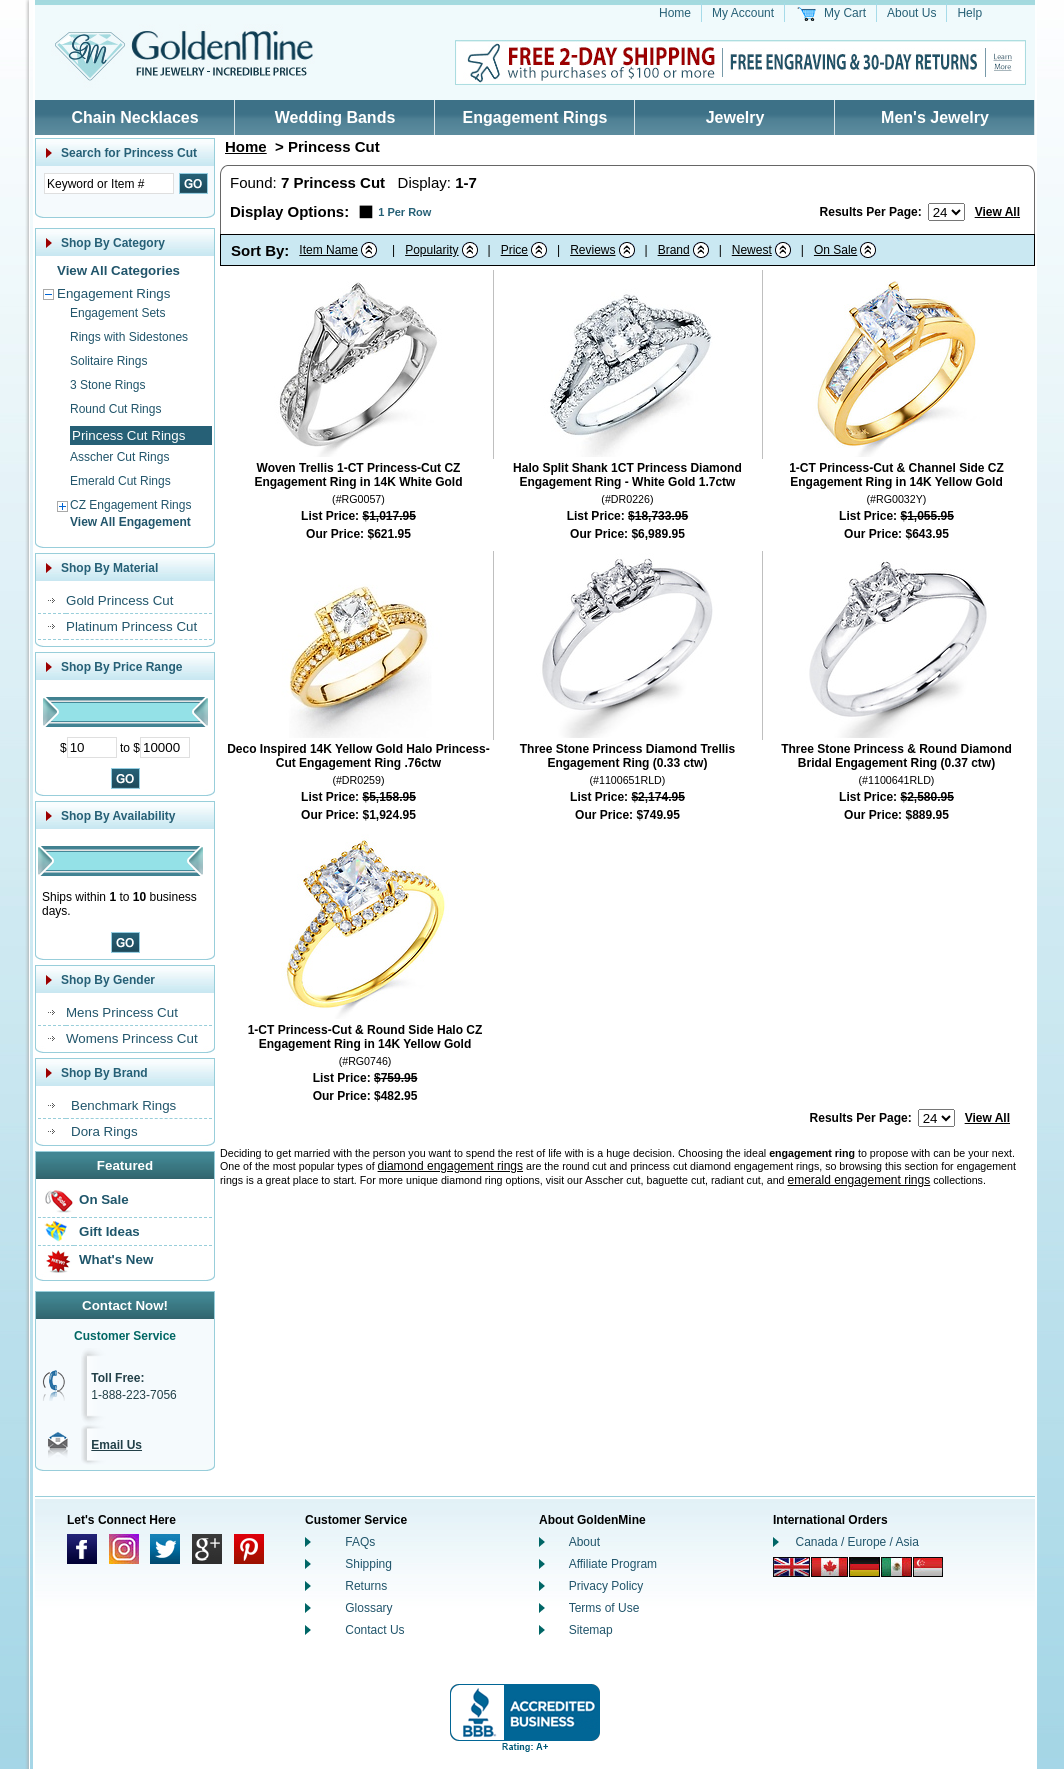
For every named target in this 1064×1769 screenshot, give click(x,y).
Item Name (328, 250)
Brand (674, 250)
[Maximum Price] (165, 747)
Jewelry (735, 117)
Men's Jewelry (935, 117)
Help (969, 13)
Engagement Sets (117, 313)
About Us (911, 13)
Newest (752, 250)
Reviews (592, 250)
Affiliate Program (613, 1564)
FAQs (360, 1542)
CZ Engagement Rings (130, 505)
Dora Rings (104, 1131)
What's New (116, 1259)
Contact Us (374, 1630)
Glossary (368, 1608)
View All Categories (118, 270)
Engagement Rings (535, 117)
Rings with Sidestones (129, 337)
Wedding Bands (335, 117)
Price (514, 250)
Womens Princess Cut (132, 1038)
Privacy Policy (606, 1586)
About (584, 1542)
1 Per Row (404, 212)
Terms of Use (604, 1608)
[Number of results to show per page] (946, 212)
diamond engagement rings (450, 1166)
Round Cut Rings (115, 409)
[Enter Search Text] (109, 183)
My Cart (845, 13)
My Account (743, 13)
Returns (366, 1586)
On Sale (104, 1199)
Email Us (116, 1445)
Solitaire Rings (108, 361)
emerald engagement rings (858, 1180)
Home (675, 13)
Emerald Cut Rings (120, 481)
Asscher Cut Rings (119, 457)
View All (997, 212)
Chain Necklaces (134, 117)
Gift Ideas (109, 1231)
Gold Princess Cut (119, 600)
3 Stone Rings (107, 385)
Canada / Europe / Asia (857, 1542)
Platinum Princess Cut (131, 626)
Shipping (368, 1564)
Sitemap (591, 1630)
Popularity (431, 250)
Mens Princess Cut (122, 1012)
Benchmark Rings (123, 1105)
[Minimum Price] (92, 747)
